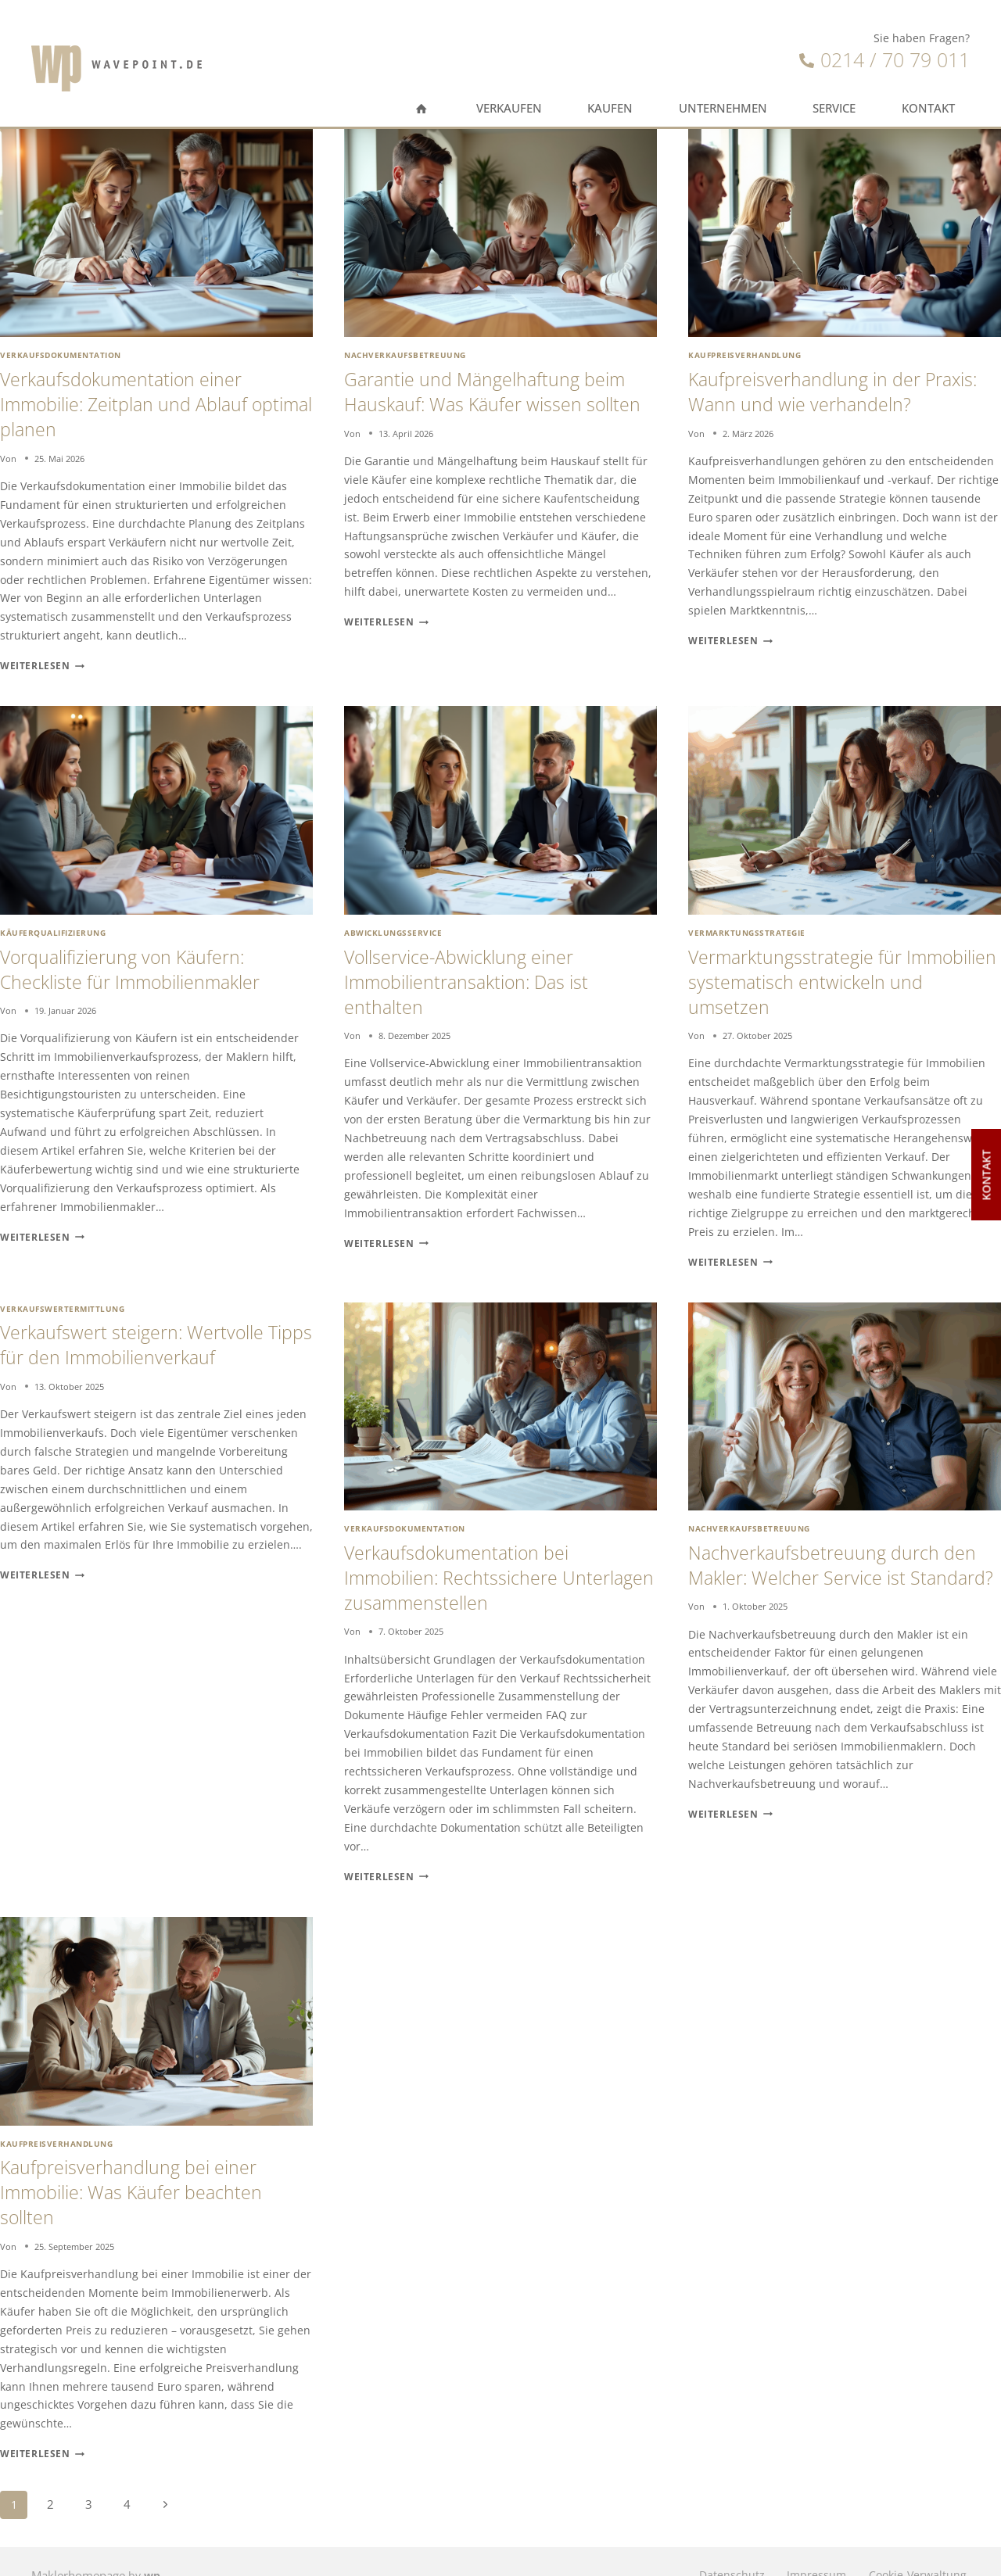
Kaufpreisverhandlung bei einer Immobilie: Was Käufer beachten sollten (143, 2169)
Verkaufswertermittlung (62, 1295)
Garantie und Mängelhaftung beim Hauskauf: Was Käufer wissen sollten (496, 400)
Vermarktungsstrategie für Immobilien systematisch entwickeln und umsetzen (804, 971)
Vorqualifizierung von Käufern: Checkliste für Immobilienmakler (143, 959)
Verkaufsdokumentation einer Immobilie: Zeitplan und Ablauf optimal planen (135, 400)
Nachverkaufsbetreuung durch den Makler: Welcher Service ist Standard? (843, 1561)
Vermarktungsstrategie (746, 925)
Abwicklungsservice (393, 925)
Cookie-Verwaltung (914, 2547)
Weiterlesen (37, 659)
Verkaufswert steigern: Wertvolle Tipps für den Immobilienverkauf (144, 1330)
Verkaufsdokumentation (60, 354)
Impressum (807, 2547)
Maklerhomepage (77, 2547)
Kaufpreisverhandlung (744, 354)
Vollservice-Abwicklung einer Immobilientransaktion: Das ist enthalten (478, 971)
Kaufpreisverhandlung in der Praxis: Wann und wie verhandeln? (840, 389)
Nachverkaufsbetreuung (404, 354)
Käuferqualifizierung (53, 925)
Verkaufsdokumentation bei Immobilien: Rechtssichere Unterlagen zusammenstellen (474, 1561)
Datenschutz (715, 2547)
